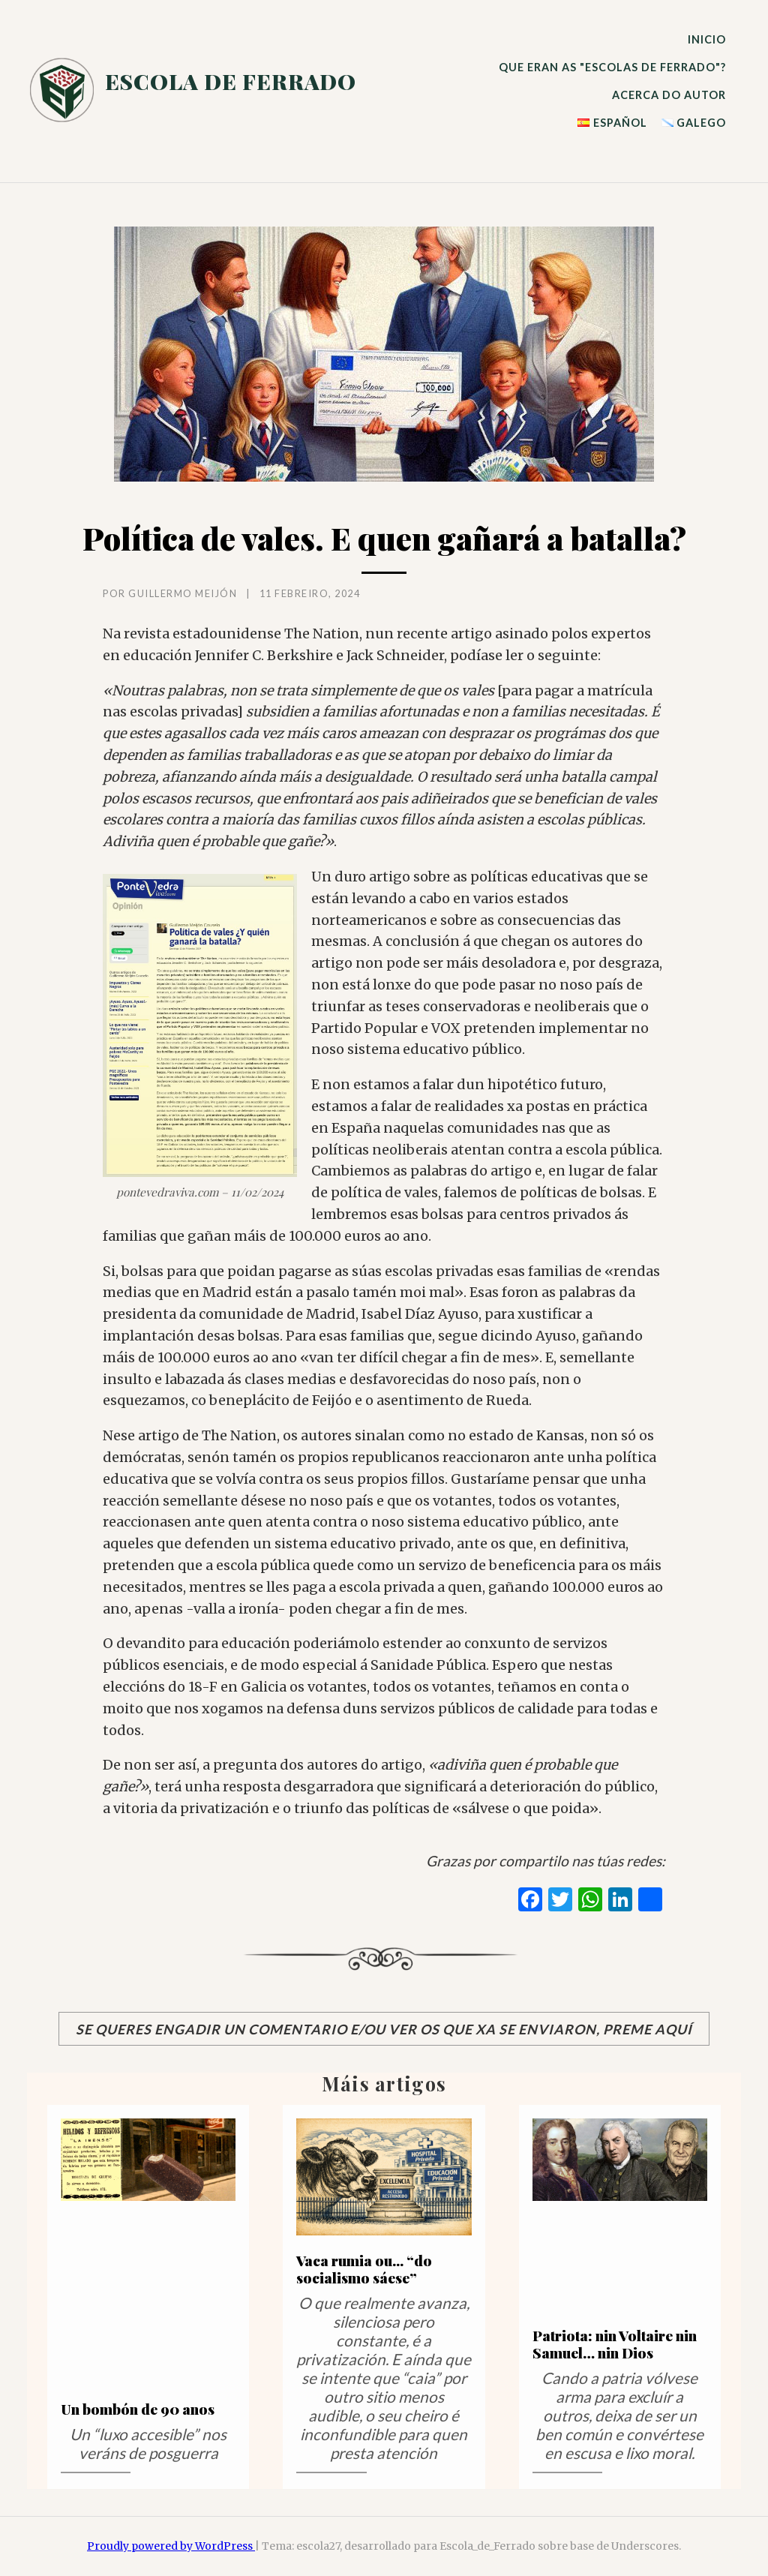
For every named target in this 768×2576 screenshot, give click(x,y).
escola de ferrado (230, 81)
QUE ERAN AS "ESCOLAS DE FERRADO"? (612, 67)
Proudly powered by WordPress (171, 2546)
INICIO (707, 39)
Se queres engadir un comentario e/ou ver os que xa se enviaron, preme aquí (384, 2029)
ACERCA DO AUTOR (669, 95)
